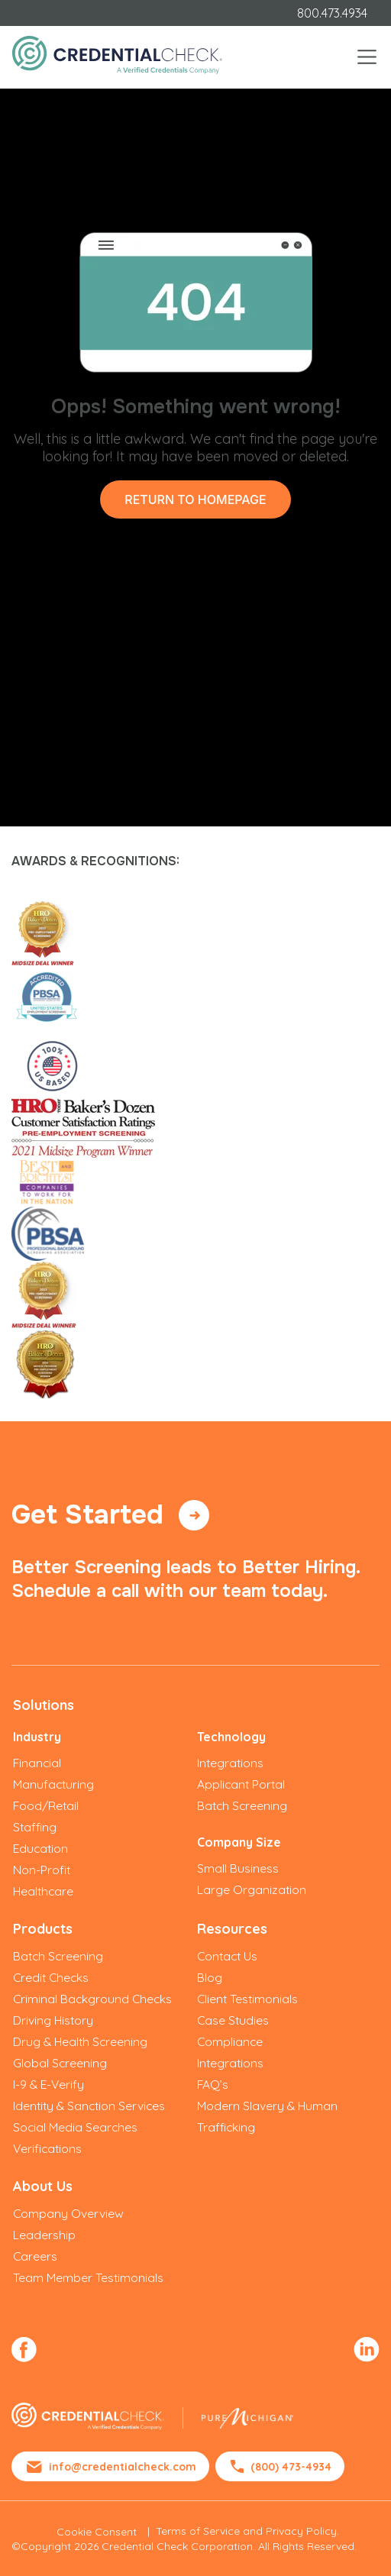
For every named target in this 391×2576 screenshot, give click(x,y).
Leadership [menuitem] (44, 2234)
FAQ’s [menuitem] (212, 2084)
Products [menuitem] (43, 1929)
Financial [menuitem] (37, 1762)
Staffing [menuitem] (35, 1826)
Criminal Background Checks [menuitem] (92, 1998)
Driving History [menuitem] (53, 2020)
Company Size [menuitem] (239, 1842)
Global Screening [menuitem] (60, 2062)
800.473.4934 (332, 13)
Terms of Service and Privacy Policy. (247, 2531)
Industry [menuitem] (37, 1736)
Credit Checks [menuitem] (51, 1977)
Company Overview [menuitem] (68, 2213)
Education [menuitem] (40, 1848)
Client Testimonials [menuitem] (247, 1998)
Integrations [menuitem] (230, 1762)
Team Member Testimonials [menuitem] (88, 2277)
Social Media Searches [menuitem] (75, 2127)
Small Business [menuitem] (238, 1868)
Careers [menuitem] (35, 2256)
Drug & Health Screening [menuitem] (80, 2041)
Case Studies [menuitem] (233, 2020)
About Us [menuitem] (43, 2186)
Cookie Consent (97, 2532)
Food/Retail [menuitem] (46, 1805)
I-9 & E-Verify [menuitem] (48, 2084)
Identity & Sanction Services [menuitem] (89, 2105)
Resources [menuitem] (232, 1929)
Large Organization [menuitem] (251, 1889)
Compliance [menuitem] (230, 2041)
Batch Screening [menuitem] (242, 1805)
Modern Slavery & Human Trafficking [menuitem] (267, 2116)
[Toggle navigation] (367, 57)
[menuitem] (24, 2347)
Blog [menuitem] (209, 1977)
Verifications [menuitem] (47, 2148)
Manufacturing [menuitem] (53, 1784)
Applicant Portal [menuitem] (241, 1784)
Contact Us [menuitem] (227, 1956)
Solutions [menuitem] (43, 1705)
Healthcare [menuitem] (43, 1891)
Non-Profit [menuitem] (41, 1869)
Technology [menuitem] (231, 1736)
